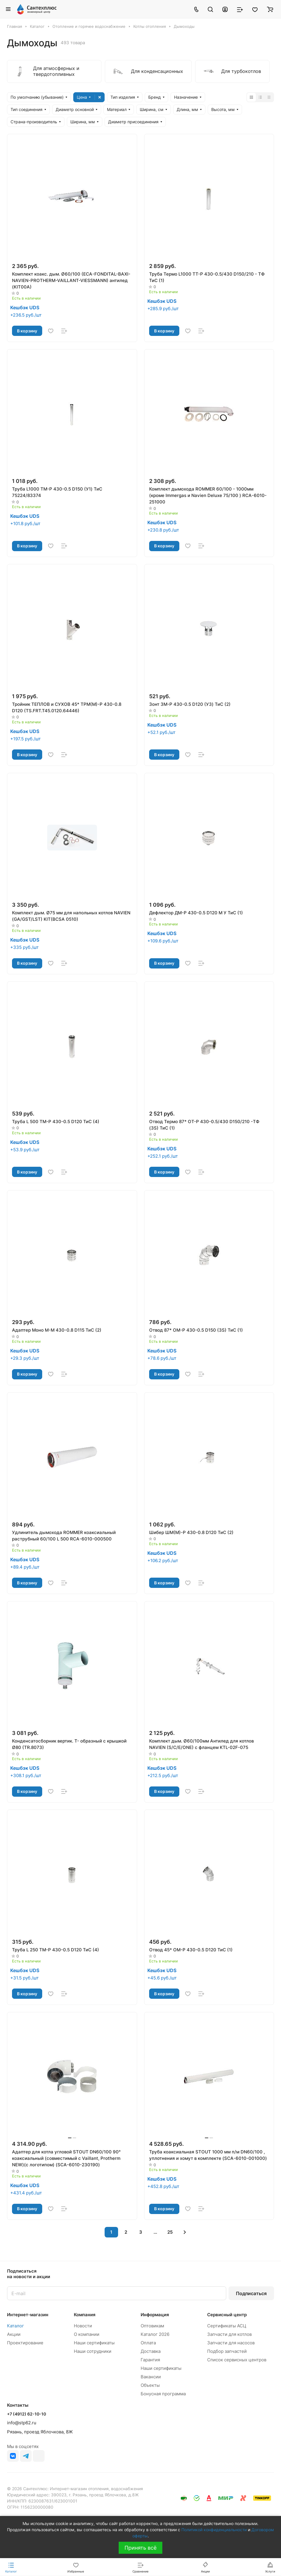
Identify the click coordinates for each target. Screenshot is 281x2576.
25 (170, 2232)
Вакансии (151, 2376)
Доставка (151, 2351)
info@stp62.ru (21, 2422)
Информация (155, 2314)
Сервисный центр (227, 2314)
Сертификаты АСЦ (226, 2326)
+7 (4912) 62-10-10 (26, 2413)
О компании (86, 2334)
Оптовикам (152, 2326)
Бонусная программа (163, 2393)
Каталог (15, 2326)
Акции (14, 2334)
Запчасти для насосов (231, 2343)
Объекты (150, 2385)
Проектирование (25, 2343)
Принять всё (140, 2548)
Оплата (148, 2343)
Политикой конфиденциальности (214, 2529)
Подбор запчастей (227, 2351)
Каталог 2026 (155, 2334)
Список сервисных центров (236, 2360)
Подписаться (251, 2293)
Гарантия (150, 2360)
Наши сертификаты (94, 2343)
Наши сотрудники (92, 2351)
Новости (83, 2326)
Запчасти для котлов (229, 2334)
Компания (85, 2314)
